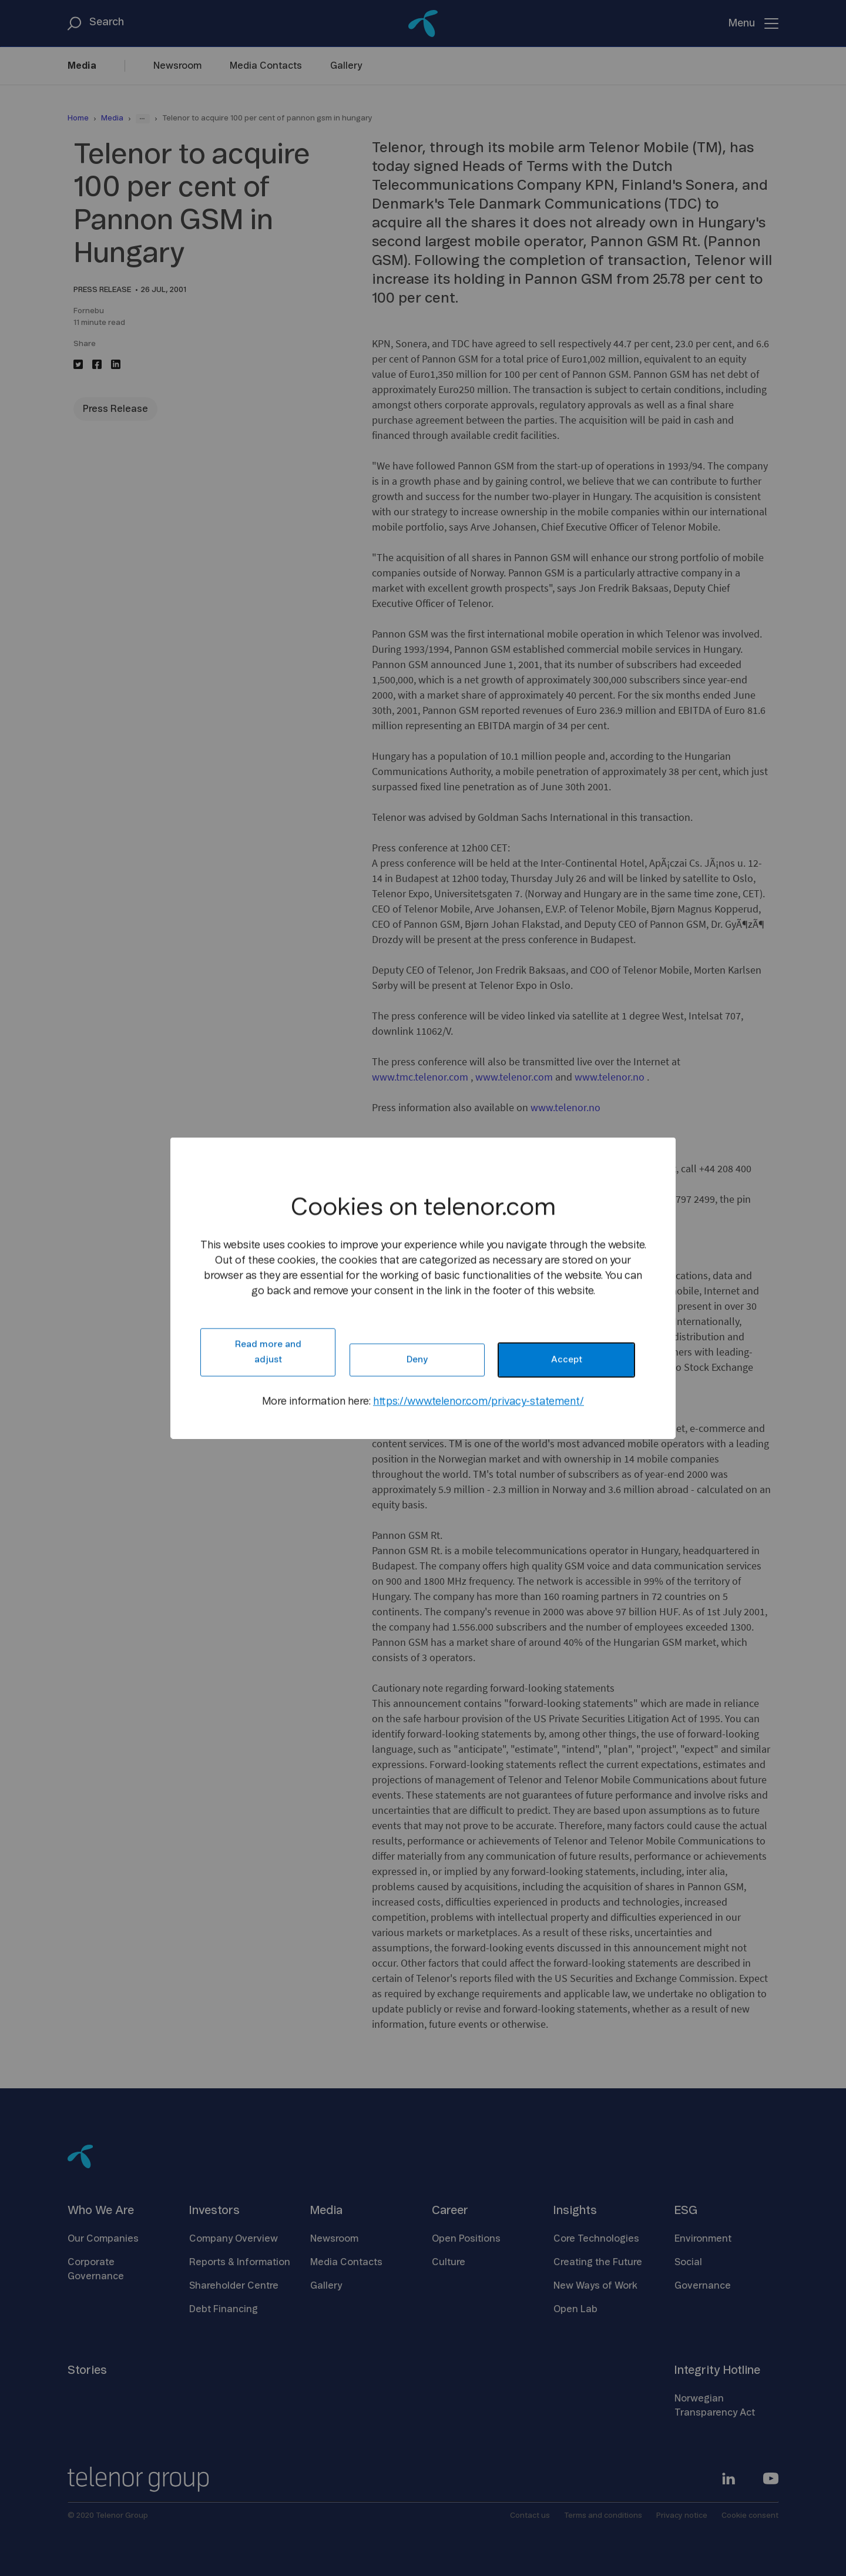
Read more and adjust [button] (268, 1352)
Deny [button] (417, 1360)
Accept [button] (566, 1360)
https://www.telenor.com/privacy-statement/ (478, 1402)
